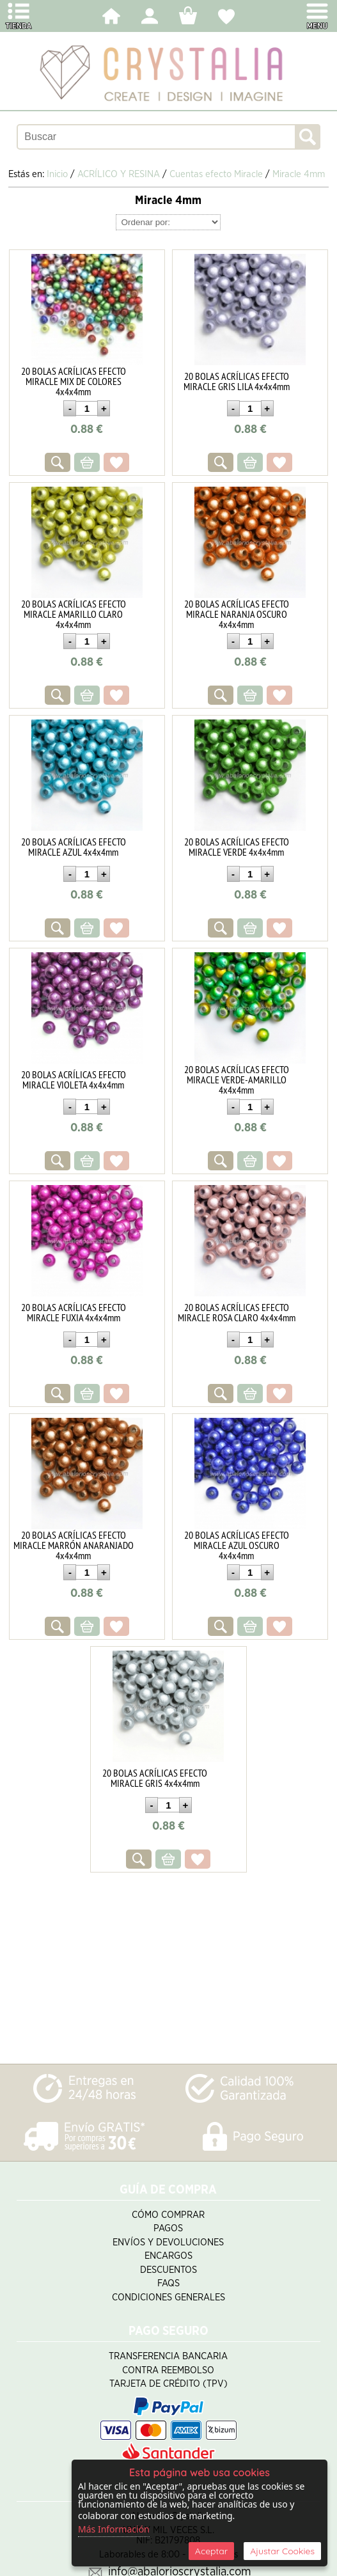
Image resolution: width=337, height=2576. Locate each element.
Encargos (168, 2256)
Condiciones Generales (168, 2297)
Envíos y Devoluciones (168, 2242)
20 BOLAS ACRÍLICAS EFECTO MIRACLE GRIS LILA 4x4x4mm (237, 381)
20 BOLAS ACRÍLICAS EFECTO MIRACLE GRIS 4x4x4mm (154, 1777)
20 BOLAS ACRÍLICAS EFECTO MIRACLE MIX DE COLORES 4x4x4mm (73, 381)
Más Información (114, 2529)
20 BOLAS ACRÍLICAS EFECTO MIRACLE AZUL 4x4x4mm (73, 846)
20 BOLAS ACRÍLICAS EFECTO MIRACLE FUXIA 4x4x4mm (73, 1312)
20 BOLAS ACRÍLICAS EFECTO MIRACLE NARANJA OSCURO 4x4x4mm (236, 614)
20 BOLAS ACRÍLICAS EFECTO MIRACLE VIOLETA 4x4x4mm (73, 1079)
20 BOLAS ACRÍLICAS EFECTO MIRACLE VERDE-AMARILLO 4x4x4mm (236, 1079)
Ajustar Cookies (282, 2551)
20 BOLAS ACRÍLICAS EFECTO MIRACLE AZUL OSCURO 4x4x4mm (236, 1545)
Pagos (168, 2228)
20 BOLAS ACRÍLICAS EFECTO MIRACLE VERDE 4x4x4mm (236, 846)
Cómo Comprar (168, 2215)
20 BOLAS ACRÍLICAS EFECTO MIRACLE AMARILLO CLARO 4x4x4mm (73, 614)
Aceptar (211, 2551)
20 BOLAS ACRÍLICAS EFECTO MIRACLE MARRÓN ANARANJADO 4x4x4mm (73, 1545)
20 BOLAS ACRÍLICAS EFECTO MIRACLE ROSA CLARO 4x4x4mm (236, 1312)
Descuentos (168, 2270)
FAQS (168, 2283)
